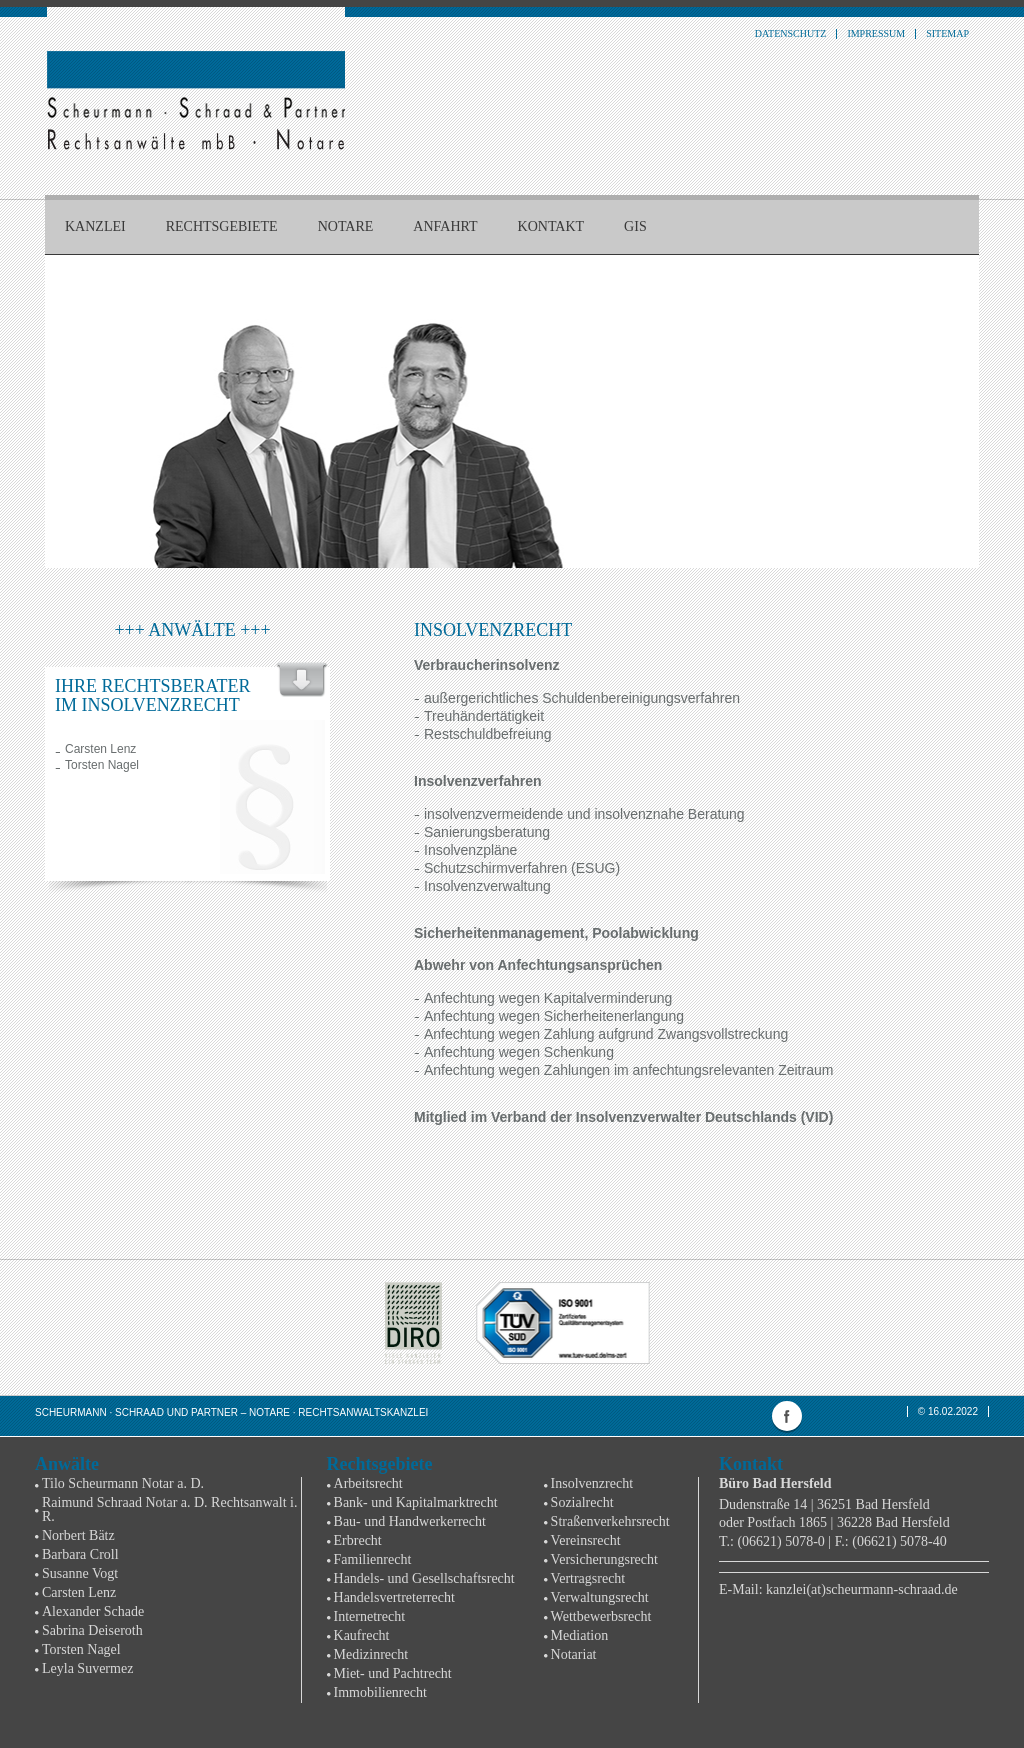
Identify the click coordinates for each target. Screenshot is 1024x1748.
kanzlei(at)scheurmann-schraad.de (862, 1589)
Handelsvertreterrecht (394, 1597)
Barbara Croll (80, 1554)
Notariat (574, 1654)
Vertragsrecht (588, 1578)
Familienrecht (373, 1559)
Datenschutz (791, 34)
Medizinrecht (371, 1654)
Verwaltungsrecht (600, 1597)
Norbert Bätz (78, 1535)
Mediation (580, 1635)
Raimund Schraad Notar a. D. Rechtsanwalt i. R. (169, 1509)
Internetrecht (370, 1616)
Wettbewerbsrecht (601, 1616)
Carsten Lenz (100, 749)
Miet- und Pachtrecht (393, 1673)
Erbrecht (358, 1540)
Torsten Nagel (102, 765)
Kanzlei (95, 226)
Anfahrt (445, 226)
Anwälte (67, 1464)
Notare (346, 226)
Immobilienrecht (380, 1692)
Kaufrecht (362, 1635)
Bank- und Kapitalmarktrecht (416, 1502)
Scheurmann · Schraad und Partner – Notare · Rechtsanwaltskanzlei (231, 1412)
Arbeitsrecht (368, 1483)
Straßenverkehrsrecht (610, 1521)
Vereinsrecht (586, 1540)
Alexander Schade (93, 1611)
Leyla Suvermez (87, 1668)
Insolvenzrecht (592, 1483)
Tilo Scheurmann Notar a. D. (123, 1483)
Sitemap (947, 34)
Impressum (876, 34)
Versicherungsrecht (604, 1559)
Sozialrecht (582, 1502)
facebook (787, 1416)
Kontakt (551, 226)
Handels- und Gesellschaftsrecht (424, 1578)
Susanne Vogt (80, 1573)
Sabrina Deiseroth (92, 1630)
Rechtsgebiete (222, 226)
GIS (635, 226)
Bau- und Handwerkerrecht (410, 1521)
